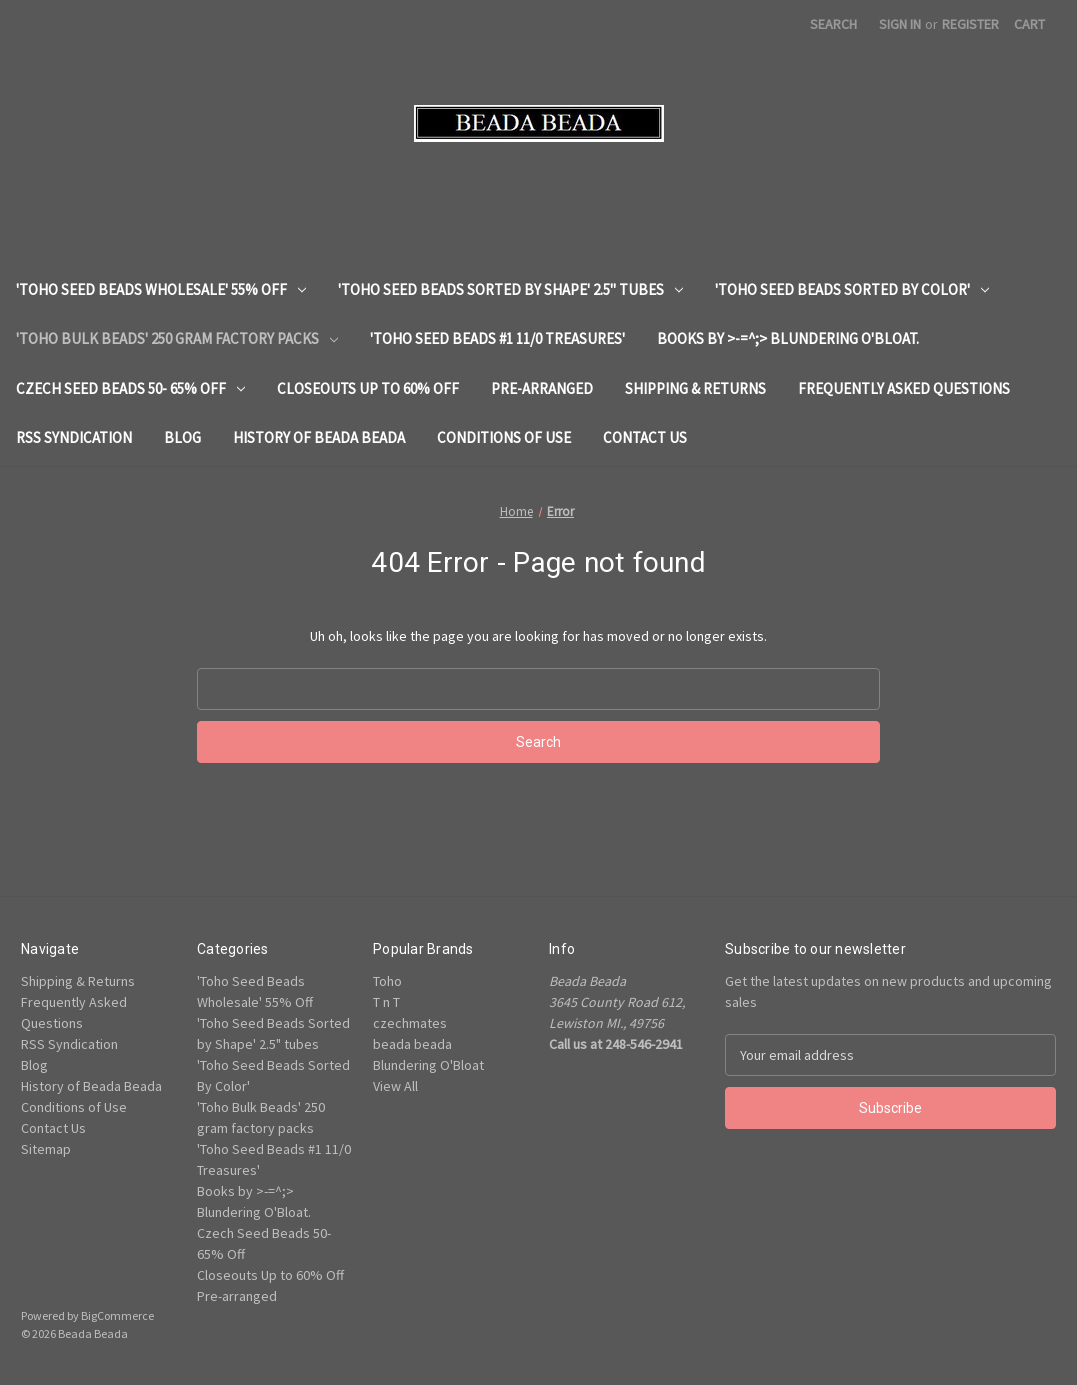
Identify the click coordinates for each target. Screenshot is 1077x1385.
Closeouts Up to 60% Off (368, 388)
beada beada (412, 1044)
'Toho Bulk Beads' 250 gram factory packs (177, 338)
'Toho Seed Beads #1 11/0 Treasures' (497, 338)
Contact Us (645, 437)
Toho (387, 981)
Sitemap (46, 1149)
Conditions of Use (504, 437)
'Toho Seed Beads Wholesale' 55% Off (161, 289)
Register (970, 24)
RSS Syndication (74, 437)
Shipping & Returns (695, 388)
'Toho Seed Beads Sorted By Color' (852, 289)
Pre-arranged (542, 388)
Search (833, 24)
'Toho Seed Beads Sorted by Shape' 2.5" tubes (510, 289)
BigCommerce (117, 1315)
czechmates (410, 1023)
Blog (182, 437)
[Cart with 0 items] (1029, 24)
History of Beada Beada (319, 437)
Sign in (900, 24)
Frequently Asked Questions (904, 388)
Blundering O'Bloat (428, 1065)
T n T (386, 1002)
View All (395, 1086)
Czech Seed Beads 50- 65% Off (130, 388)
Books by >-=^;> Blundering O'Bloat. (788, 338)
